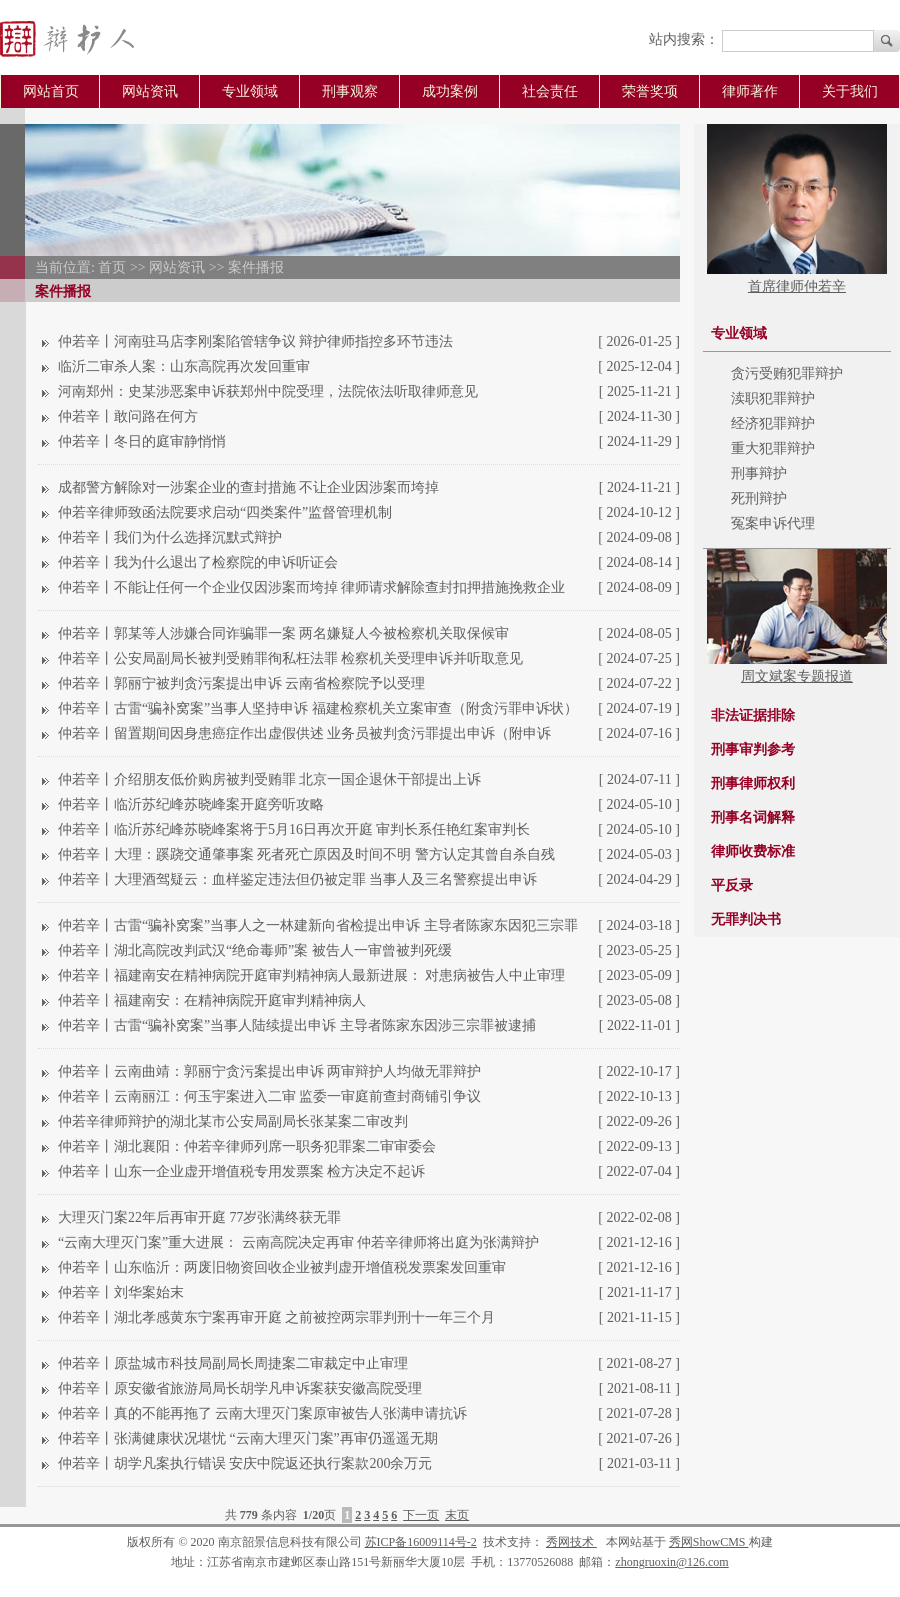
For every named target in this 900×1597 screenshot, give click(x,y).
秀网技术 (571, 1542)
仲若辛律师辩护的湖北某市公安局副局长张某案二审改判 (233, 1121)
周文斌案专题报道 (797, 676)
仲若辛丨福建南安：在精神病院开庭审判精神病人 (212, 1000)
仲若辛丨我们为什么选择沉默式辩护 (170, 537)
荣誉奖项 (650, 91)
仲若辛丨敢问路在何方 (128, 416)
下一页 (421, 1515)
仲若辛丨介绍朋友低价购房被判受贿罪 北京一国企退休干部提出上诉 (270, 779)
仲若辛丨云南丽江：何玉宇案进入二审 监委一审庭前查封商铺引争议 (270, 1096)
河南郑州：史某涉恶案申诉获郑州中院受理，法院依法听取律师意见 (268, 391)
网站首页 (51, 91)
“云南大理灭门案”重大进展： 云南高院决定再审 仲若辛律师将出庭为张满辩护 (298, 1242)
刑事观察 (350, 91)
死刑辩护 (759, 498)
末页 (457, 1515)
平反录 (732, 885)
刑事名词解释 (753, 817)
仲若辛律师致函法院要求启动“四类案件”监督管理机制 (225, 512)
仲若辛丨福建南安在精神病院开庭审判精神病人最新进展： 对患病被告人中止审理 (312, 975)
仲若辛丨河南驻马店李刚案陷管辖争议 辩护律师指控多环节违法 (256, 341)
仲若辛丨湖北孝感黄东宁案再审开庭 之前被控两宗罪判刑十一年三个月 (277, 1317)
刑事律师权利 (753, 783)
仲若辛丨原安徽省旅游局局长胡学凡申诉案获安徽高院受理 (240, 1388)
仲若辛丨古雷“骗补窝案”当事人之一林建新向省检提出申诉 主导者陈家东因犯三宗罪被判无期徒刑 (318, 928)
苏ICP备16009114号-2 (421, 1542)
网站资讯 (150, 91)
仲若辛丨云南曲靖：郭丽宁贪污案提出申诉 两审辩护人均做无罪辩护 (270, 1071)
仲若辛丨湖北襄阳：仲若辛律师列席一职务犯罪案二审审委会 (247, 1146)
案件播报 (256, 267)
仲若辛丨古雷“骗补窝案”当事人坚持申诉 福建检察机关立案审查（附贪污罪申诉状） (318, 708)
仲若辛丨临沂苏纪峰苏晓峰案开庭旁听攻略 (191, 804)
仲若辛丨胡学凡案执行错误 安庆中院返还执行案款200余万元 (245, 1463)
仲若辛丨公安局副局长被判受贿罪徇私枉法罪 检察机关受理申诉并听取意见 (291, 658)
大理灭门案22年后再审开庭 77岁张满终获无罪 (200, 1217)
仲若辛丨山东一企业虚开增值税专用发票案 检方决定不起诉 (242, 1171)
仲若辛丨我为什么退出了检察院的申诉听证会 (198, 562)
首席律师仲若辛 (797, 286)
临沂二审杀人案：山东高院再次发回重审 (184, 366)
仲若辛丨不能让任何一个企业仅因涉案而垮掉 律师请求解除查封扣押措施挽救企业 (312, 587)
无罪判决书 (746, 919)
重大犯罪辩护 (773, 448)
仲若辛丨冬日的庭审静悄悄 (142, 441)
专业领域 (250, 91)
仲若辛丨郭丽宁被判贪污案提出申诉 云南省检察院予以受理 (242, 683)
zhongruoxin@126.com (671, 1562)
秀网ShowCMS (709, 1542)
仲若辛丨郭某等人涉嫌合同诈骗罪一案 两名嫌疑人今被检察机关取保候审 (284, 633)
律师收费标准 (753, 851)
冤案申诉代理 (773, 523)
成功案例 (450, 91)
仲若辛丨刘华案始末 (121, 1292)
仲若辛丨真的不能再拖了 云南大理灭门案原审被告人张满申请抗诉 (263, 1413)
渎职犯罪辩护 (773, 398)
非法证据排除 (753, 715)
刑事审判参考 (753, 749)
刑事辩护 (759, 473)
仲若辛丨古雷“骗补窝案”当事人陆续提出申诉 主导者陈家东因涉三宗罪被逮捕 (297, 1025)
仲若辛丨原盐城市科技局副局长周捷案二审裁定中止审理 (233, 1363)
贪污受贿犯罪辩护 (787, 373)
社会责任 (550, 91)
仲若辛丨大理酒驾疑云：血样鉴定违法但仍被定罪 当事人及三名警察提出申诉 (298, 879)
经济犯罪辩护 (773, 423)
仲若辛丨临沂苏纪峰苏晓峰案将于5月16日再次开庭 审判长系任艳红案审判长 (294, 829)
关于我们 (850, 91)
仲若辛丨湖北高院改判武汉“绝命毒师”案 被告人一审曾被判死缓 (255, 950)
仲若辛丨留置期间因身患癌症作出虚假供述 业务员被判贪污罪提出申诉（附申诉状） (305, 736)
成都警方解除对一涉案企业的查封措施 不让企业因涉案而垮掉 (249, 487)
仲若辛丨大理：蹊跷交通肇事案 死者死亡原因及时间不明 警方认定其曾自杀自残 (306, 854)
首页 (112, 267)
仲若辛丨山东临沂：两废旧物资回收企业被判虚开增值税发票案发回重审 (282, 1267)
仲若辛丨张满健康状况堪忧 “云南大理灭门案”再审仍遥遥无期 (248, 1438)
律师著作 (750, 91)
